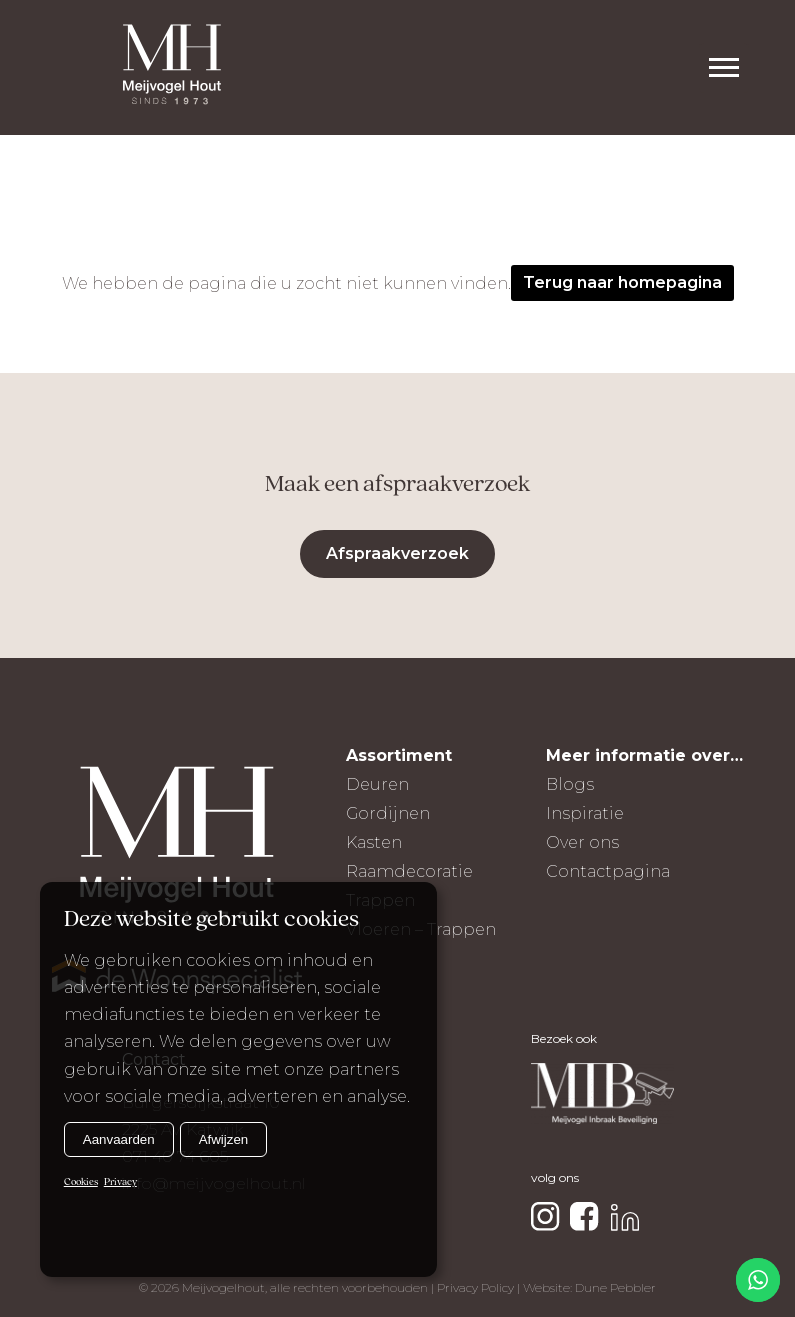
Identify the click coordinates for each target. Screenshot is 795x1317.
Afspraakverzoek (397, 553)
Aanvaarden (119, 1139)
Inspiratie (585, 813)
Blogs (570, 784)
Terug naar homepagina (622, 282)
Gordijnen (388, 813)
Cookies (81, 1182)
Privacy (120, 1182)
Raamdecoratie (409, 871)
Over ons (582, 842)
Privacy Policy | (480, 1287)
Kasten (374, 842)
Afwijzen (224, 1139)
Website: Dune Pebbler (589, 1287)
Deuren (377, 784)
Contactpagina (608, 871)
